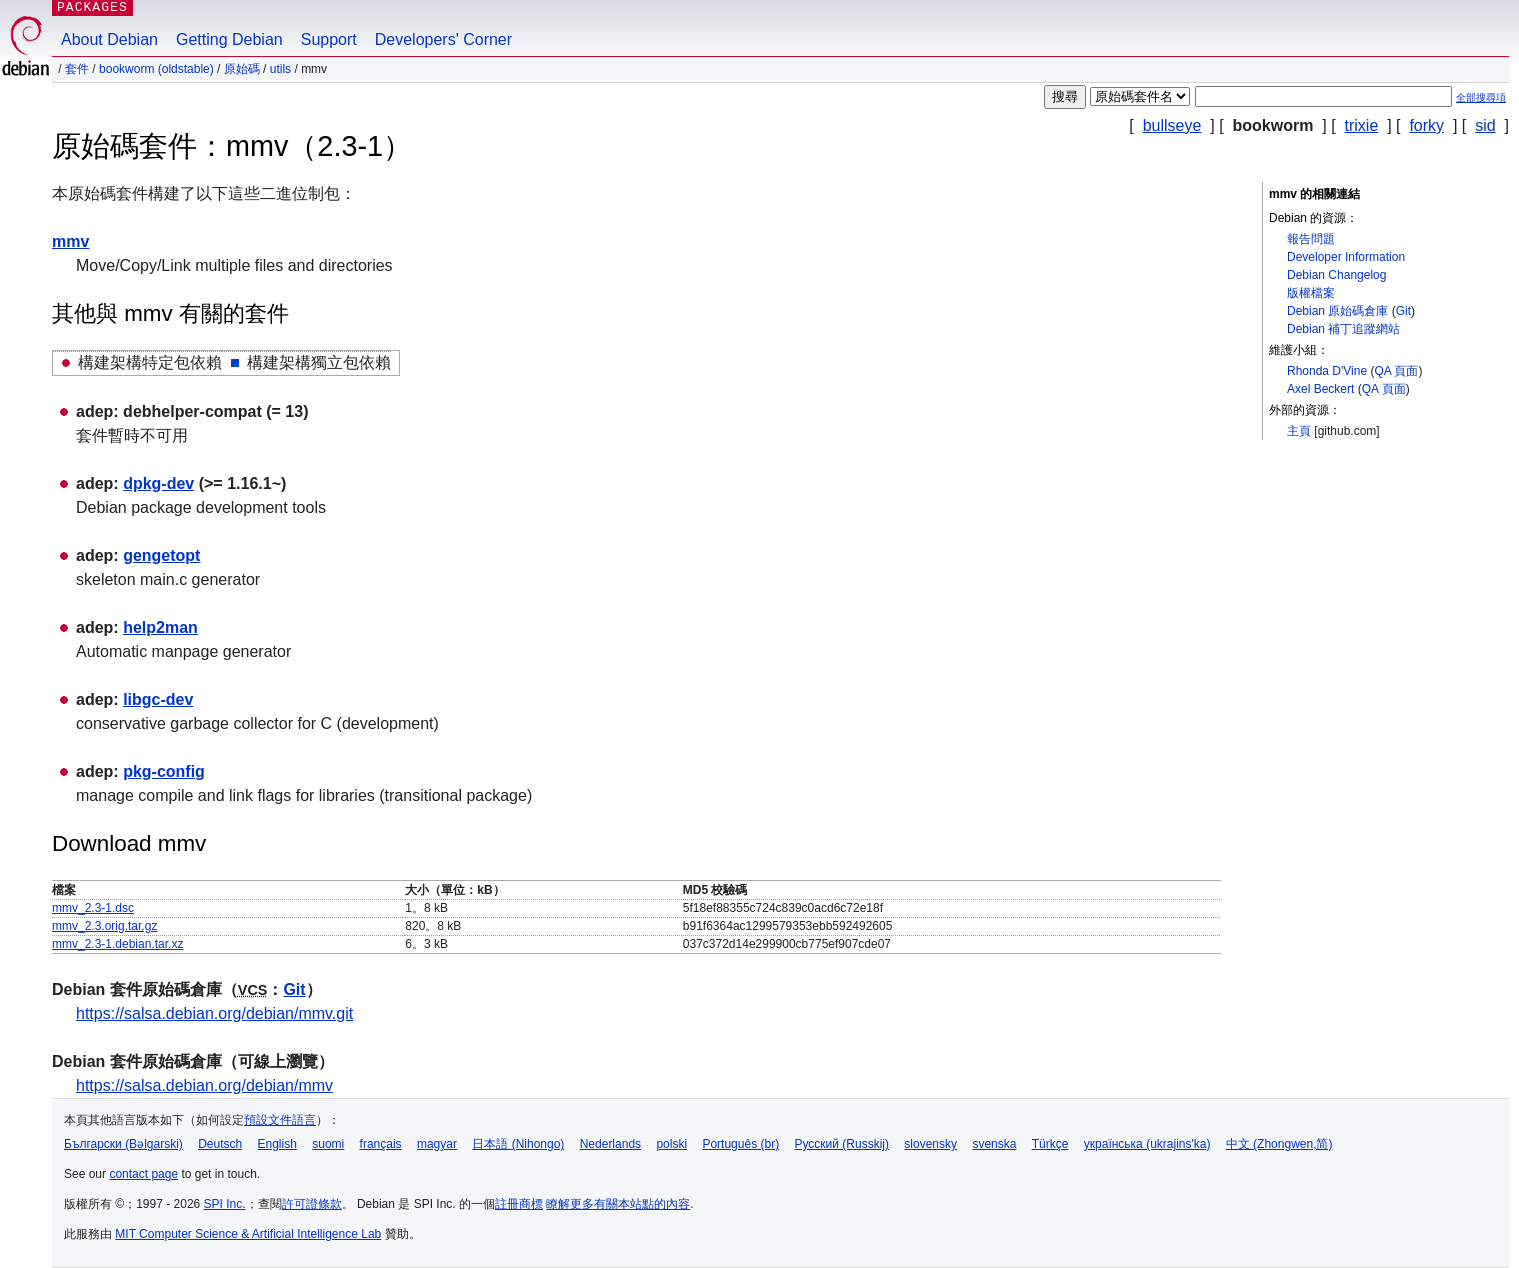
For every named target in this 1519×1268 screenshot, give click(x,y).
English (277, 1144)
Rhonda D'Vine (1327, 371)
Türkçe (1050, 1144)
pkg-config (164, 771)
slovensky (930, 1144)
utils (280, 69)
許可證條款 (312, 1204)
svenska (994, 1144)
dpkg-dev (158, 483)
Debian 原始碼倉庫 (1337, 311)
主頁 (1299, 431)
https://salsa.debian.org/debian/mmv (204, 1085)
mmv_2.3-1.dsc (93, 908)
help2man (160, 627)
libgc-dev (158, 699)
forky (1426, 125)
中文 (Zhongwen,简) (1279, 1144)
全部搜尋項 (1481, 97)
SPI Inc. (225, 1204)
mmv (70, 241)
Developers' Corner (443, 39)
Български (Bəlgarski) (123, 1144)
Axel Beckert (1320, 389)
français (381, 1144)
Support (329, 39)
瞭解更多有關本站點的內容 (618, 1204)
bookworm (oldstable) (156, 69)
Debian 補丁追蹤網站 (1343, 329)
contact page (143, 1174)
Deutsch (220, 1144)
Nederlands (610, 1144)
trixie (1362, 125)
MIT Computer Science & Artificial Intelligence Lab (248, 1234)
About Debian (109, 39)
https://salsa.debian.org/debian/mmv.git (214, 1013)
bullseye (1172, 125)
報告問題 (1311, 239)
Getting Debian (229, 39)
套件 (77, 69)
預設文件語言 (280, 1120)
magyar (437, 1144)
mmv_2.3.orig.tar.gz (104, 926)
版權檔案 (1311, 293)
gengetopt (161, 555)
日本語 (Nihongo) (518, 1144)
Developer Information (1346, 257)
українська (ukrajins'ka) (1147, 1144)
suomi (328, 1144)
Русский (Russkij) (841, 1144)
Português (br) (740, 1144)
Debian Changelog (1336, 275)
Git (1403, 311)
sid (1485, 125)
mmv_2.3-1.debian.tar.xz (117, 944)
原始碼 (242, 69)
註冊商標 (519, 1204)
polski (671, 1144)
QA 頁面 (1396, 371)
